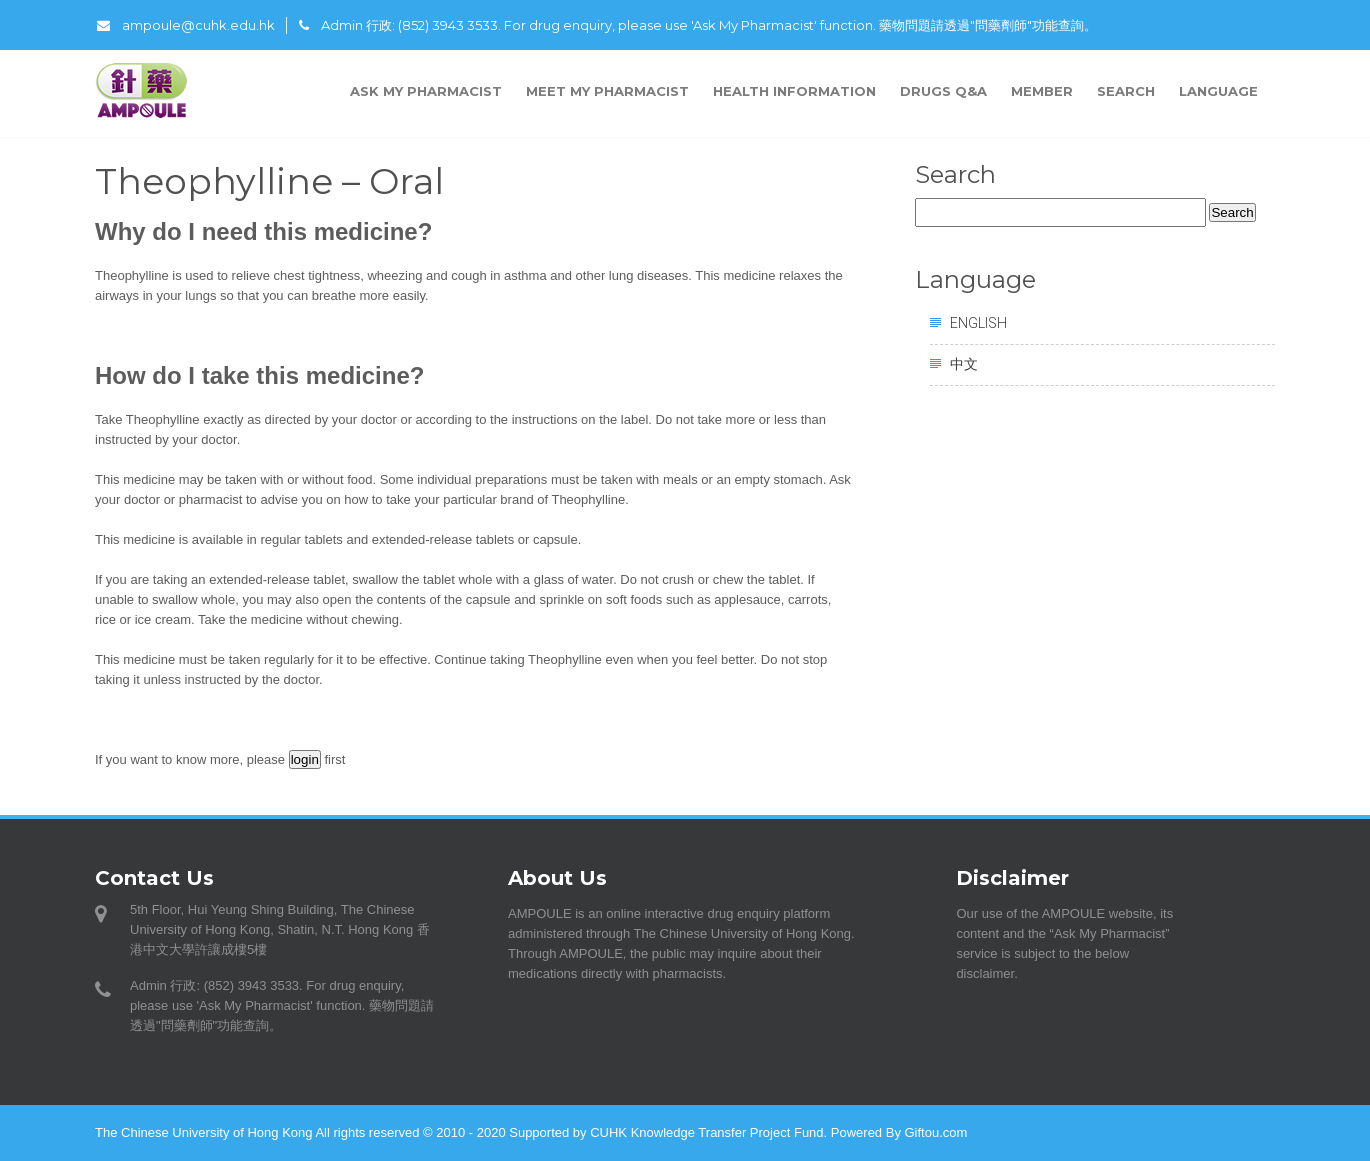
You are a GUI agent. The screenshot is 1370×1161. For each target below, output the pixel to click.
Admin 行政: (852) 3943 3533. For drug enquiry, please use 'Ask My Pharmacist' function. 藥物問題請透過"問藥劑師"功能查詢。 (698, 25)
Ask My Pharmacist (426, 91)
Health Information (794, 91)
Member (1042, 91)
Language (1221, 91)
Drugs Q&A (943, 91)
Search (1126, 91)
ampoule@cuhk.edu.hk (186, 25)
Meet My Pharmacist (607, 91)
